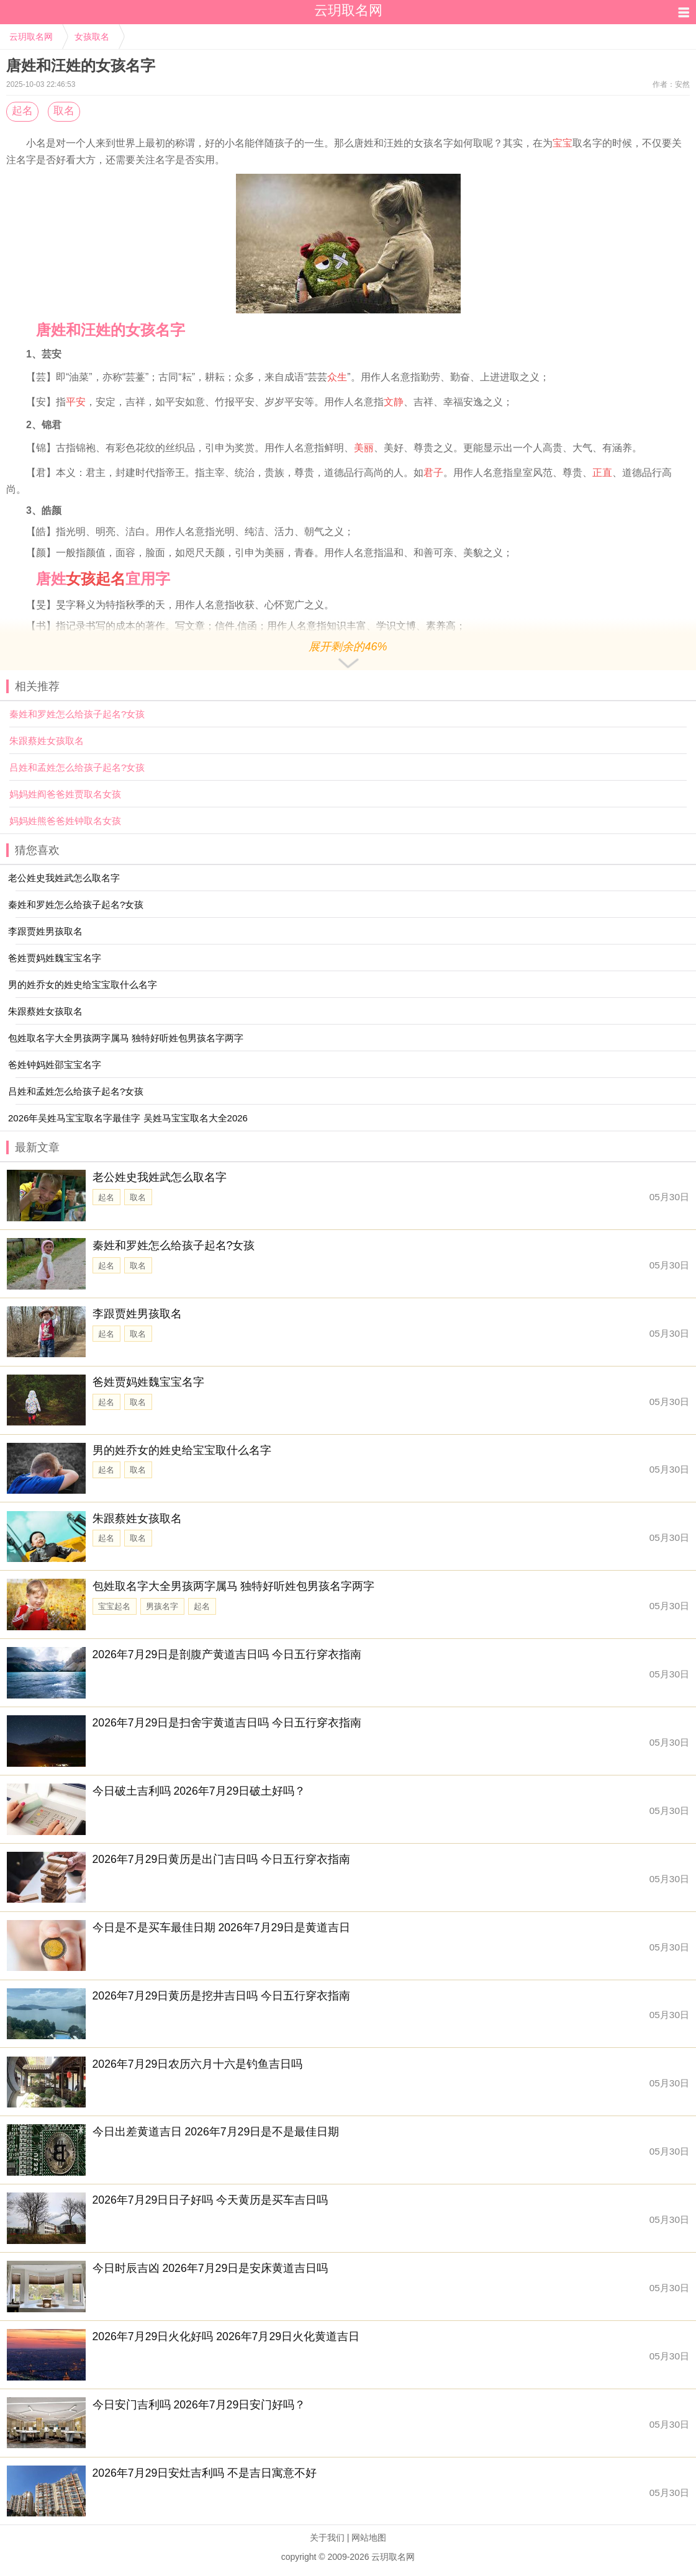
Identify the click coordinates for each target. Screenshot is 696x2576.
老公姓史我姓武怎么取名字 (160, 1177)
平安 (76, 402)
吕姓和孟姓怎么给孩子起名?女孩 (77, 767)
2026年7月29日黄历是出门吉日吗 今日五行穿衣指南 (222, 1859)
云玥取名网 (31, 37)
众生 (337, 377)
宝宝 (562, 143)
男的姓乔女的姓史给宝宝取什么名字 (182, 1450)
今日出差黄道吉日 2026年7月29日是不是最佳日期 (216, 2131)
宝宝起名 (114, 1606)
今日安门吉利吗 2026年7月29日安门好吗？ (199, 2405)
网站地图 (368, 2537)
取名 (64, 111)
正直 (602, 472)
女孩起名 (95, 578)
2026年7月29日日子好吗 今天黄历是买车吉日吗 (210, 2200)
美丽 (364, 447)
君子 (433, 472)
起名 (22, 111)
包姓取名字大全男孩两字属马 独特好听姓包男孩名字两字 (234, 1586)
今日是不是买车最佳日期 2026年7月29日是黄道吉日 (222, 1927)
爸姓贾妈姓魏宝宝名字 (148, 1382)
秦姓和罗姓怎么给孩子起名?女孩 (77, 714)
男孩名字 (162, 1606)
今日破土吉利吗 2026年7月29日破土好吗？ (199, 1791)
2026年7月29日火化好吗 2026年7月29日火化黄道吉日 (226, 2336)
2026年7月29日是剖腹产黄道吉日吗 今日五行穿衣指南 (227, 1654)
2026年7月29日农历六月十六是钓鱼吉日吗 (198, 2064)
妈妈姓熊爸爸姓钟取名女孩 (65, 820)
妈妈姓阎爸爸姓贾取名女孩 (65, 794)
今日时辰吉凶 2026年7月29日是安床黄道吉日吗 (210, 2268)
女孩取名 (92, 37)
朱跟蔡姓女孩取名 (46, 740)
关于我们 (327, 2537)
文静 (394, 402)
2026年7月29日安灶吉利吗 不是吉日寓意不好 (205, 2473)
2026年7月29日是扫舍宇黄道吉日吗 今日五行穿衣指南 (227, 1723)
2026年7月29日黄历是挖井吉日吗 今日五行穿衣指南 (222, 1996)
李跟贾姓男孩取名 (137, 1314)
